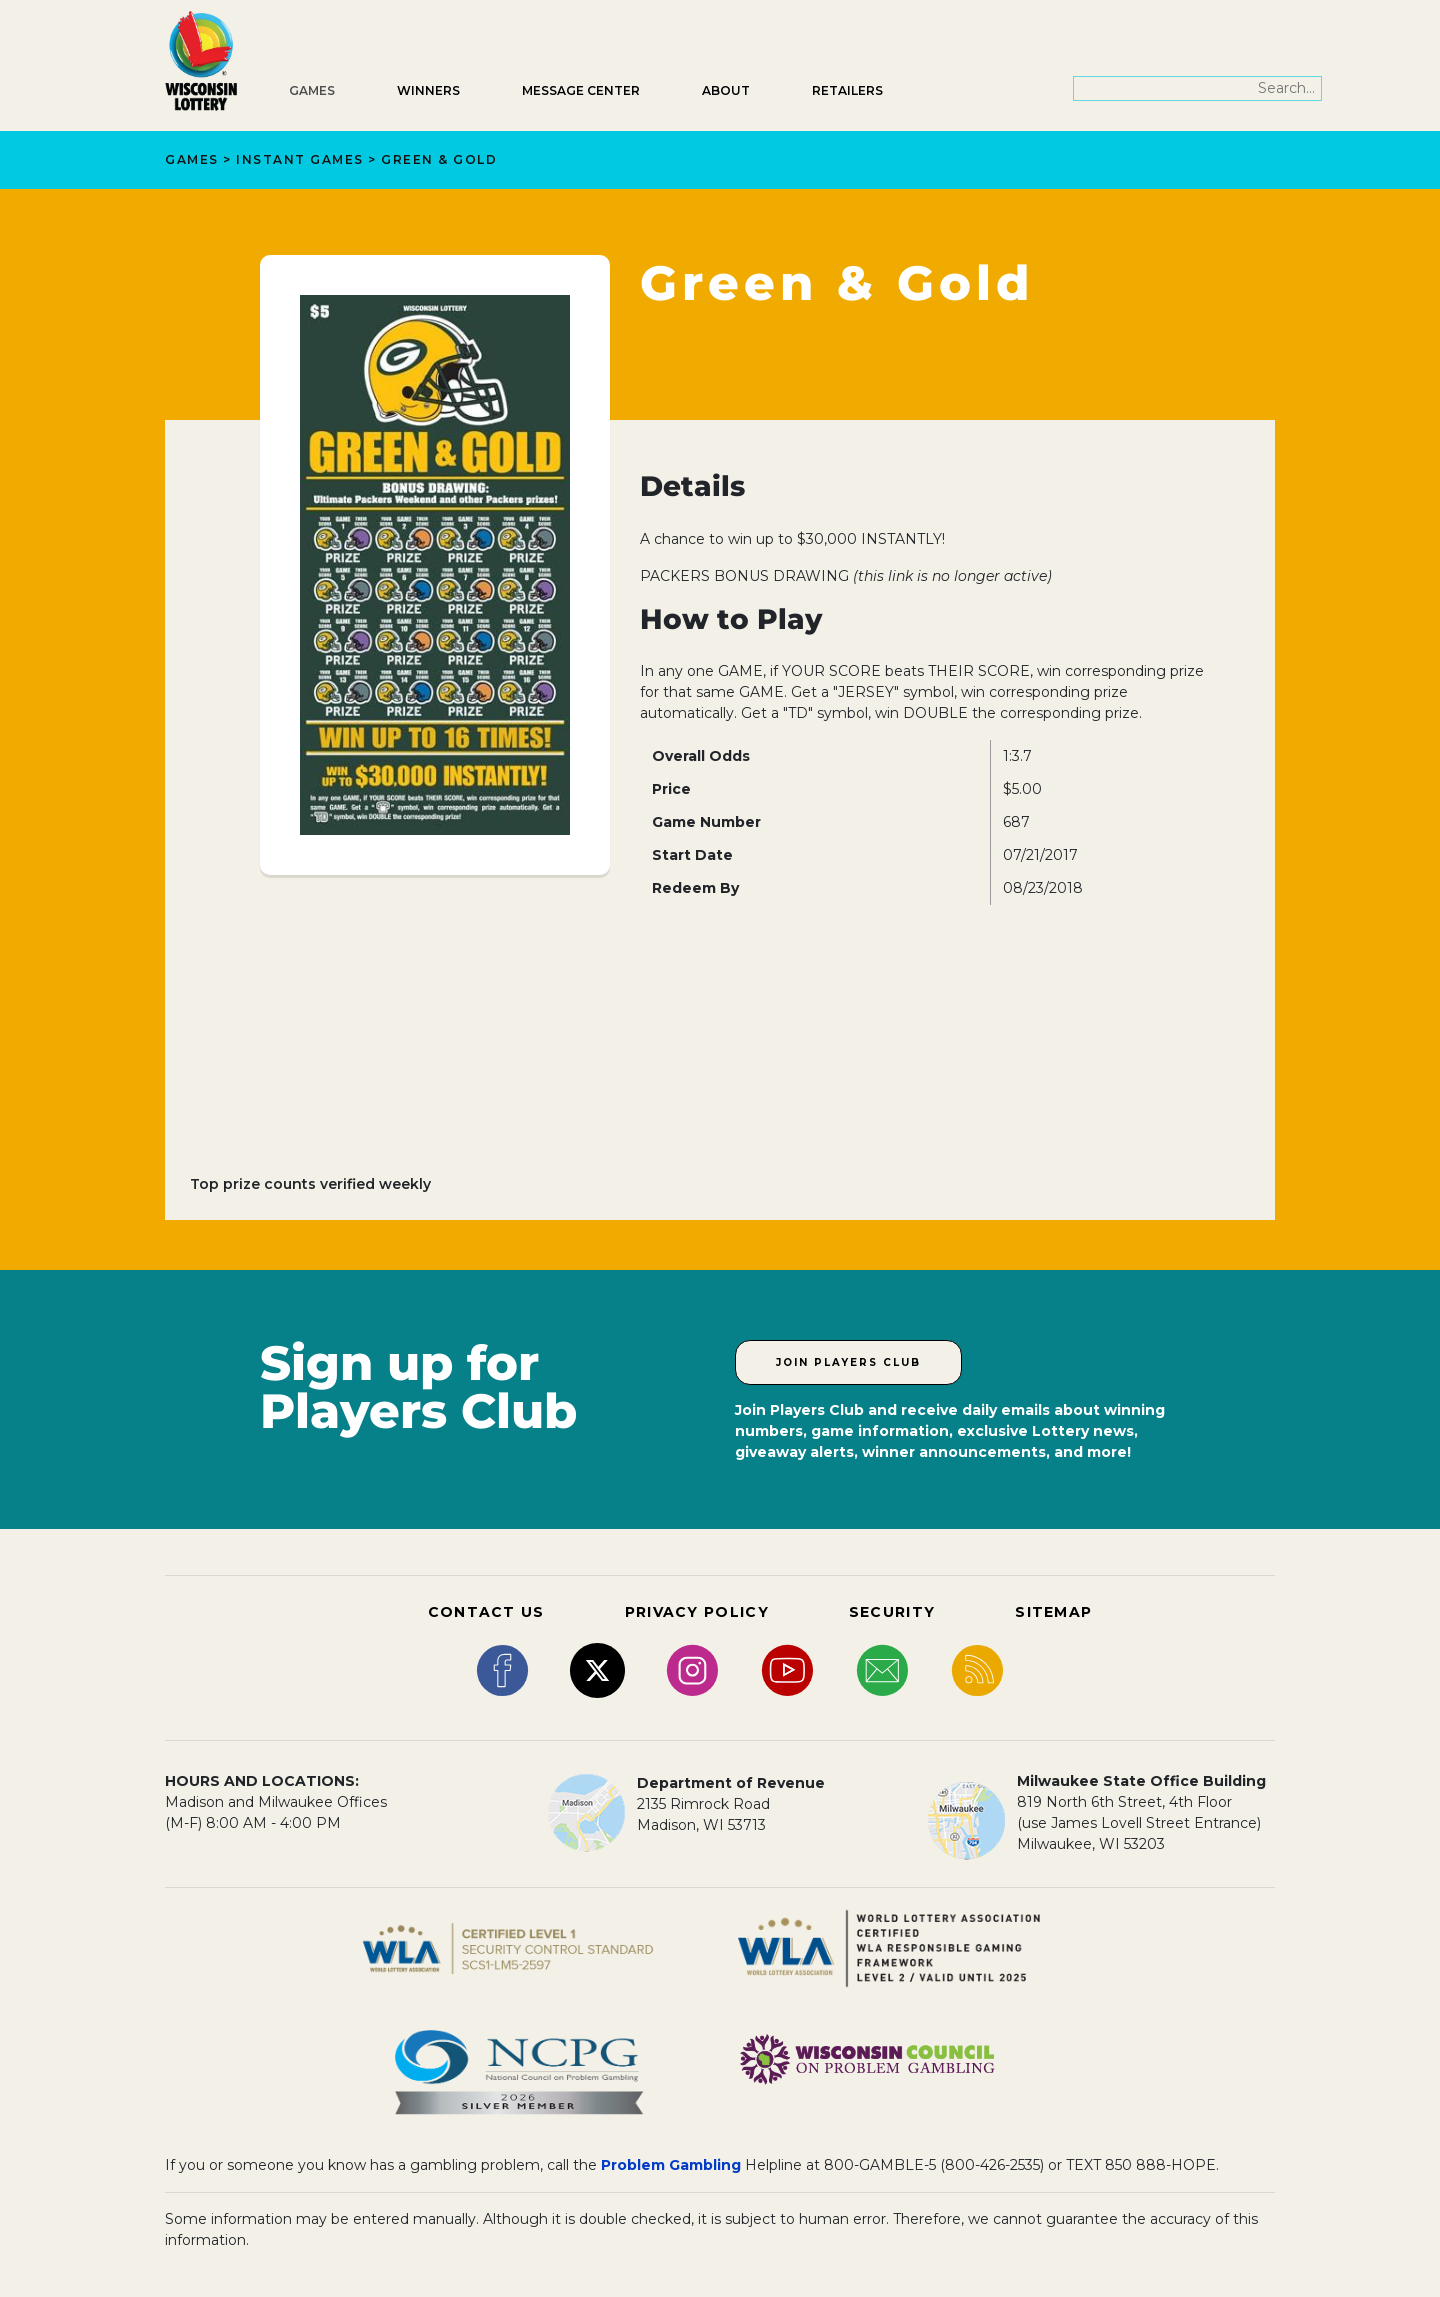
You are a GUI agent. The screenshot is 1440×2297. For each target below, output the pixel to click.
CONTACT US (486, 1612)
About (726, 90)
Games (312, 90)
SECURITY (892, 1612)
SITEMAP (1053, 1612)
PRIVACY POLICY (697, 1612)
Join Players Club (848, 1362)
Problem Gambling (671, 2165)
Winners (428, 90)
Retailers (847, 90)
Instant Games (300, 159)
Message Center (581, 90)
